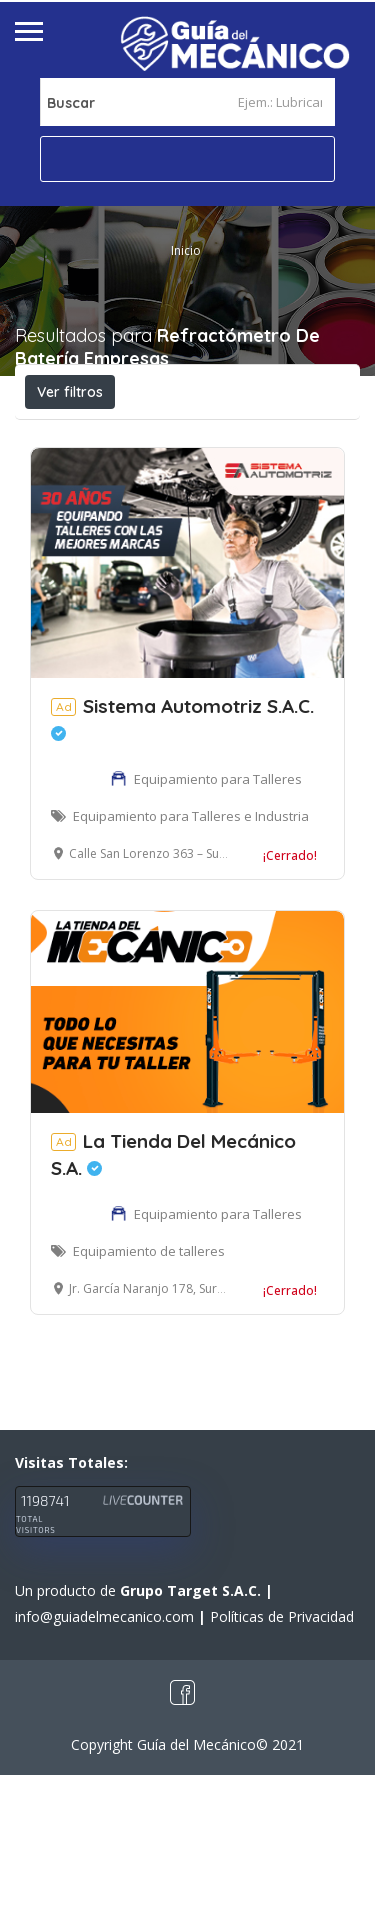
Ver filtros (70, 392)
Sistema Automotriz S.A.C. (182, 858)
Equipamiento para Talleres (218, 920)
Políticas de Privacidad (282, 1757)
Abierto (73, 436)
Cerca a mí (121, 480)
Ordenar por (245, 481)
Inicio (186, 250)
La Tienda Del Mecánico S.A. (173, 1295)
